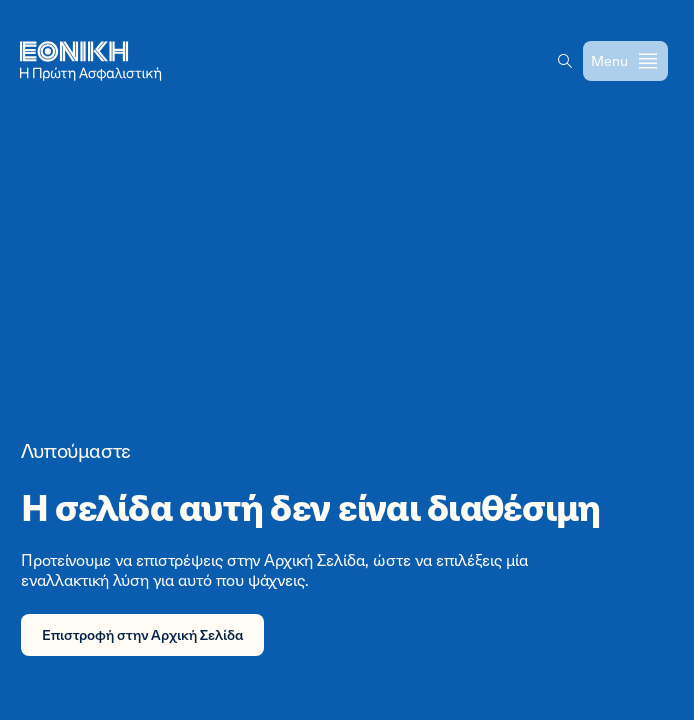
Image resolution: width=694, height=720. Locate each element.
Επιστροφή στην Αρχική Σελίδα (142, 634)
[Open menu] (625, 61)
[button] (565, 61)
